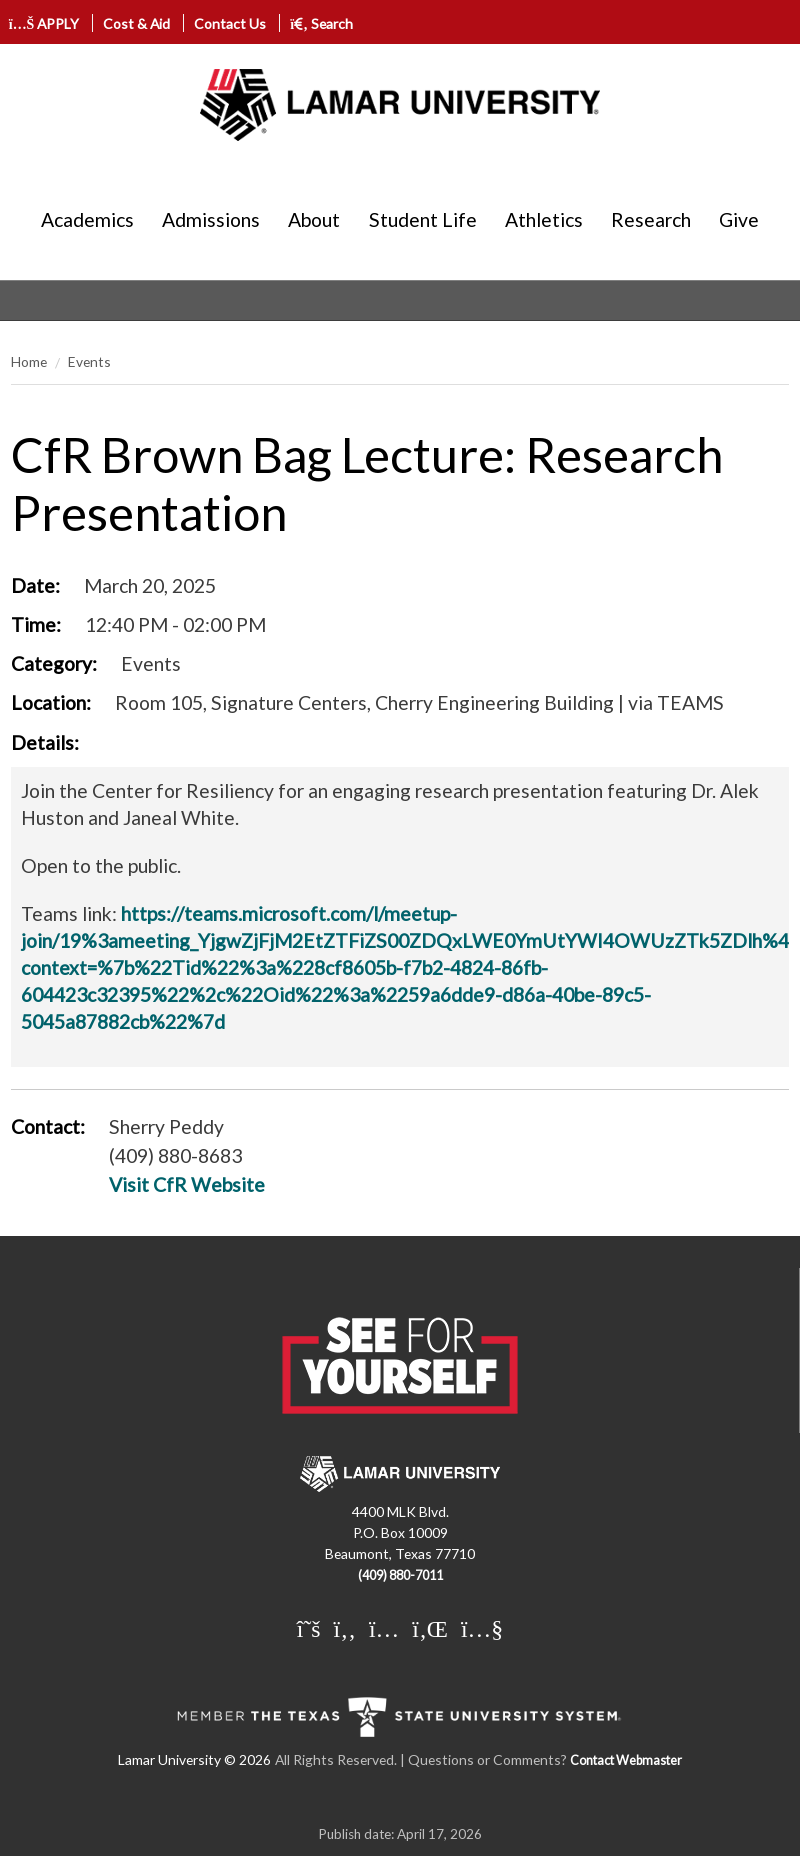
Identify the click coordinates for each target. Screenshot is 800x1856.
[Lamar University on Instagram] (384, 1628)
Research (651, 219)
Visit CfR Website (187, 1184)
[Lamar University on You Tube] (482, 1628)
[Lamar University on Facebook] (345, 1628)
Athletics (544, 219)
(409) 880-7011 (400, 1575)
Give (739, 219)
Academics (87, 219)
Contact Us (230, 23)
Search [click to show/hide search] (321, 23)
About (314, 219)
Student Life (423, 219)
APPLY (44, 23)
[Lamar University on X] (309, 1628)
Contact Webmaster (626, 1760)
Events (89, 361)
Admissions (211, 219)
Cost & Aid (136, 23)
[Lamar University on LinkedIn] (430, 1628)
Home (29, 361)
